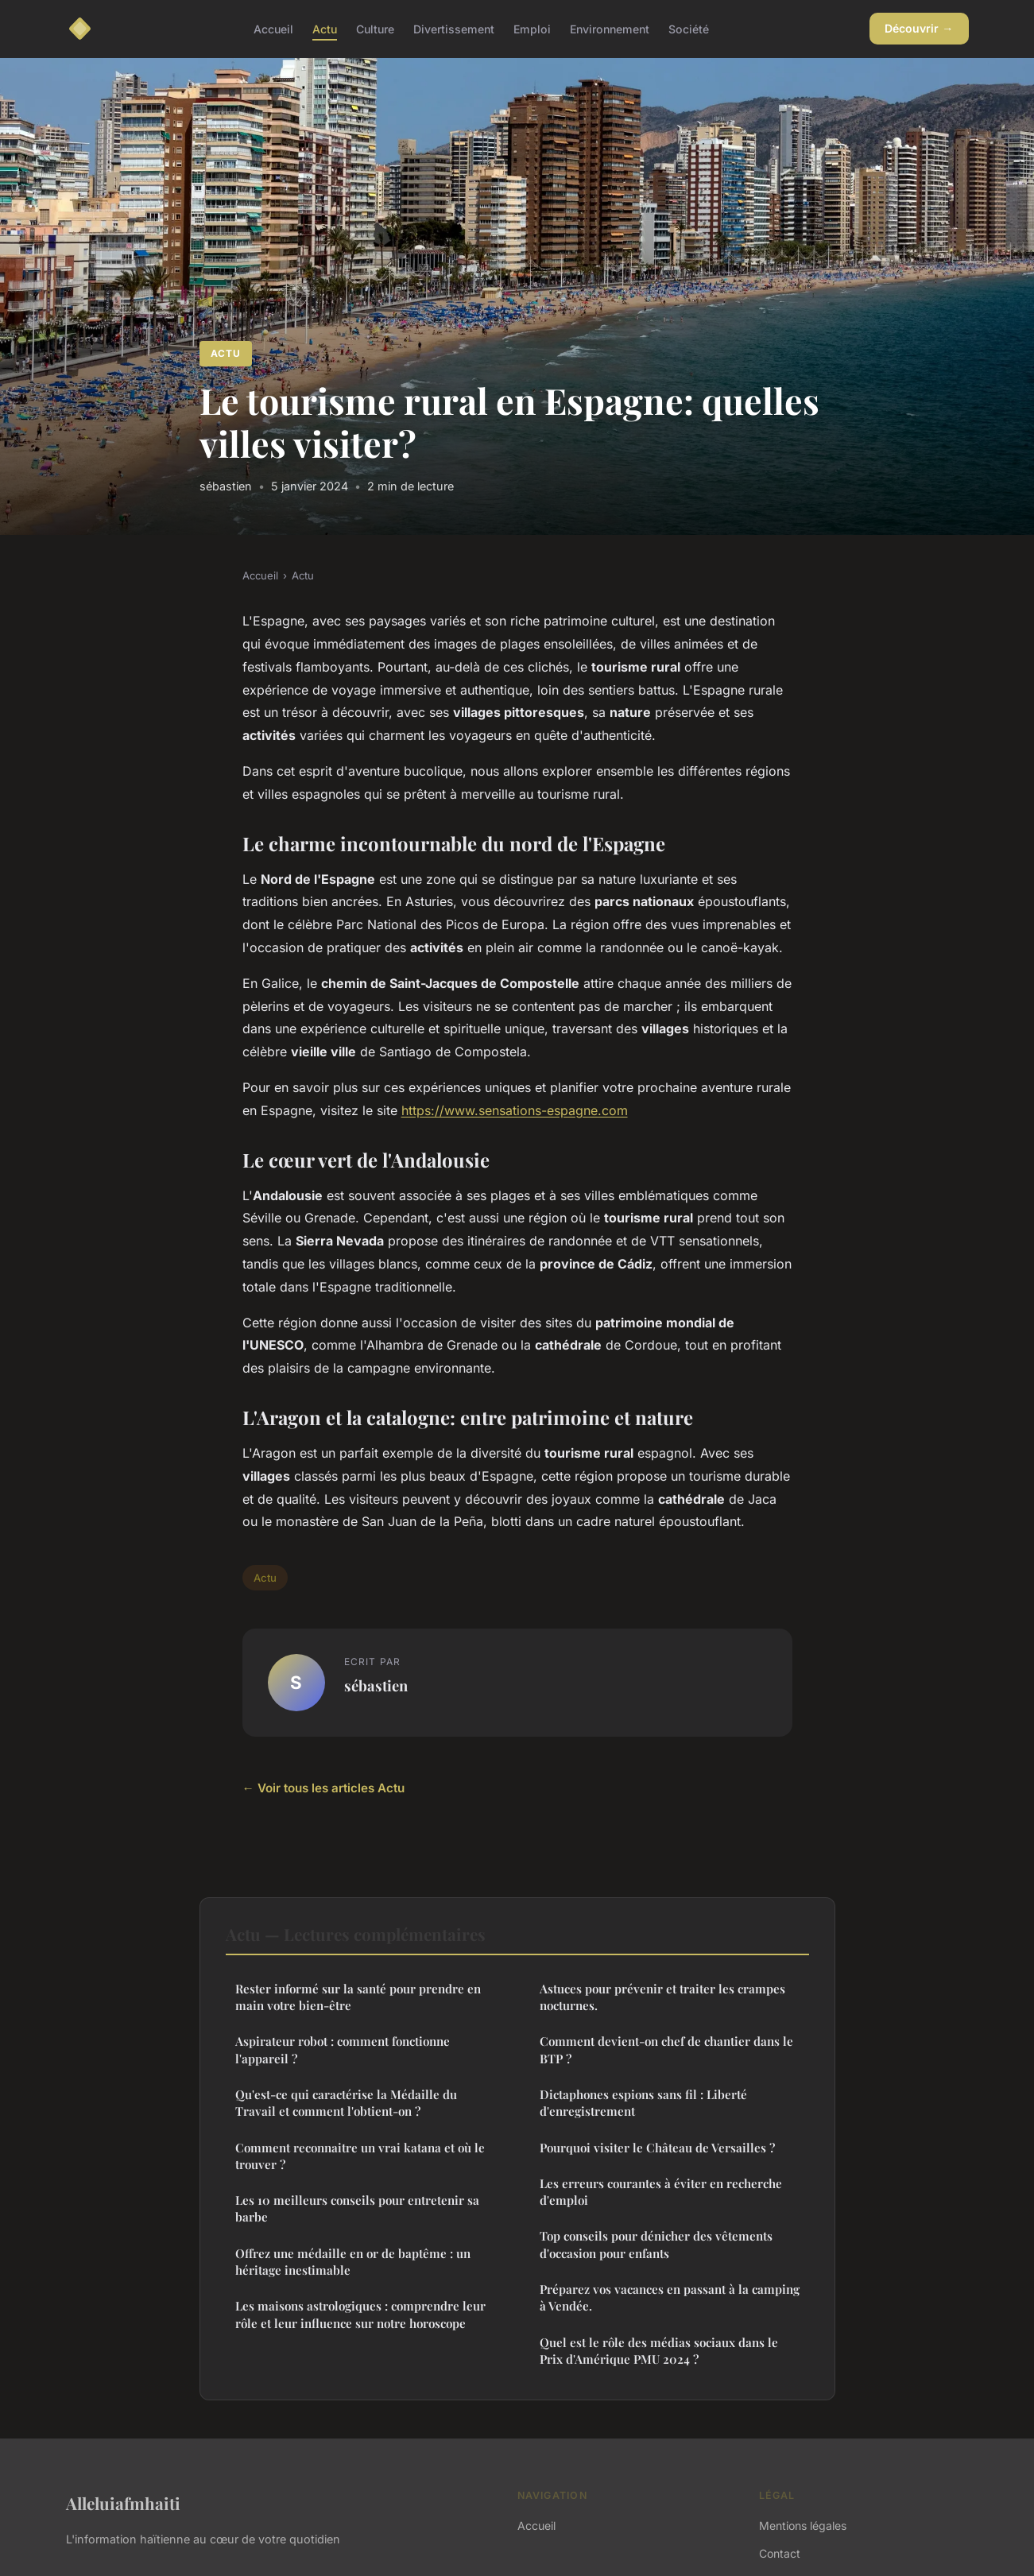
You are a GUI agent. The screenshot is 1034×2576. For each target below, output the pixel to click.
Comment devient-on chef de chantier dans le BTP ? (666, 2049)
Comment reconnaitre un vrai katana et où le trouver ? (360, 2156)
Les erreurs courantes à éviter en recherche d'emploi (661, 2191)
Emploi (532, 28)
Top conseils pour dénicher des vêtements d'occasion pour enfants (656, 2244)
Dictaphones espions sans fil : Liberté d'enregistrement (643, 2102)
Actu (324, 28)
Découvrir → (919, 28)
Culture (375, 28)
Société (688, 28)
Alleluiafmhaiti (123, 2503)
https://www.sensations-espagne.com (514, 1110)
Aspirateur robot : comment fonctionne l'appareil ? (342, 2049)
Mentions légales (802, 2525)
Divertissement (453, 28)
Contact (779, 2553)
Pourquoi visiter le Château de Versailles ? (657, 2148)
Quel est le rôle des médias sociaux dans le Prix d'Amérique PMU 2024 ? (659, 2350)
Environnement (609, 28)
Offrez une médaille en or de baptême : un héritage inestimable (353, 2261)
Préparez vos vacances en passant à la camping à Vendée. (670, 2297)
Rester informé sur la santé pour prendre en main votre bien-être (358, 1997)
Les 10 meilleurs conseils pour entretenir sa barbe (357, 2208)
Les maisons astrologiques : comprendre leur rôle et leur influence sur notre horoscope (360, 2314)
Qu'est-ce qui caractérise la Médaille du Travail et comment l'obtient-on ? (346, 2102)
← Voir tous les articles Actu (323, 1787)
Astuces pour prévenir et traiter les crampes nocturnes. (662, 1997)
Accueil (273, 28)
